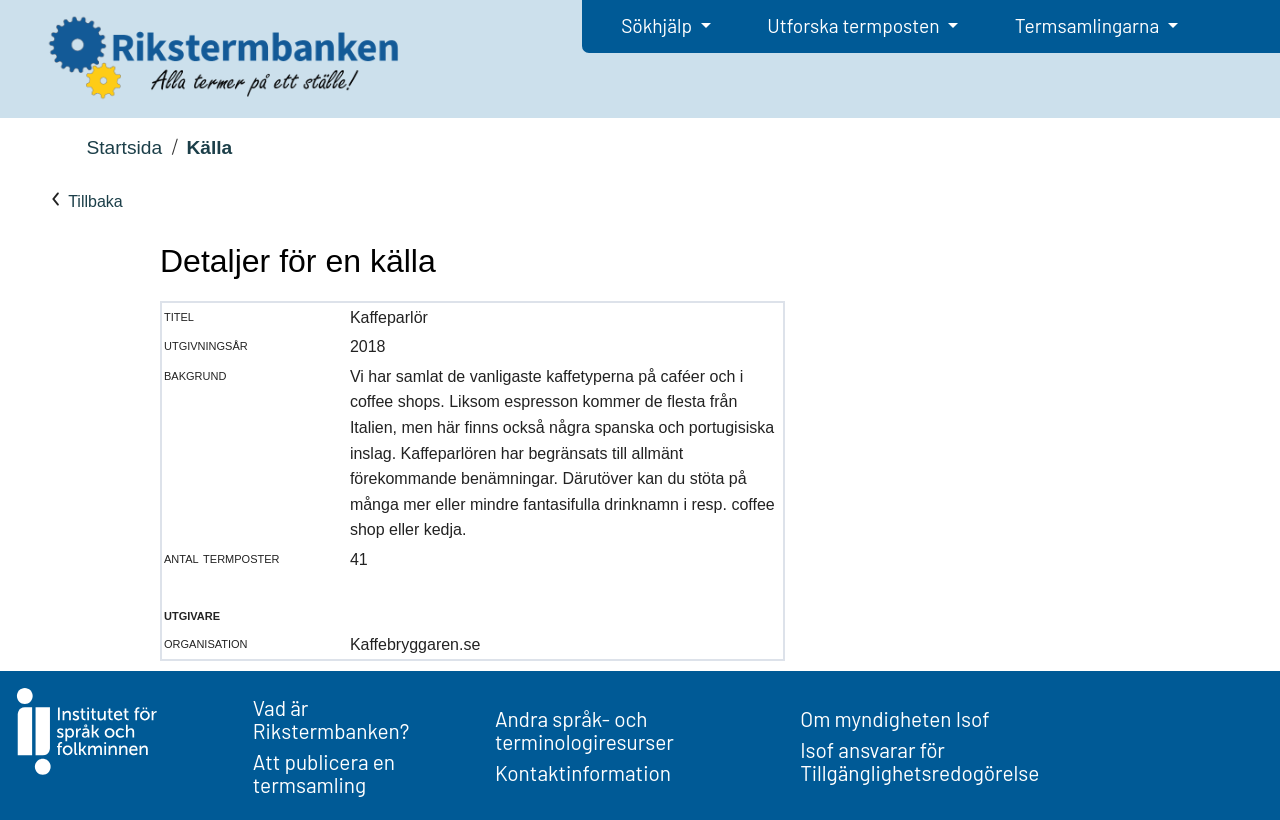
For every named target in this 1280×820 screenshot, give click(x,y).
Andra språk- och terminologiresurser (584, 730)
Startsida (124, 147)
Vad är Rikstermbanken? (331, 719)
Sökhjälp (658, 25)
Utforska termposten (855, 25)
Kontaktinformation (583, 772)
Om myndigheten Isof (894, 718)
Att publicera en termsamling (324, 773)
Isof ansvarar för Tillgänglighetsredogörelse (919, 761)
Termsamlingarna (1089, 25)
